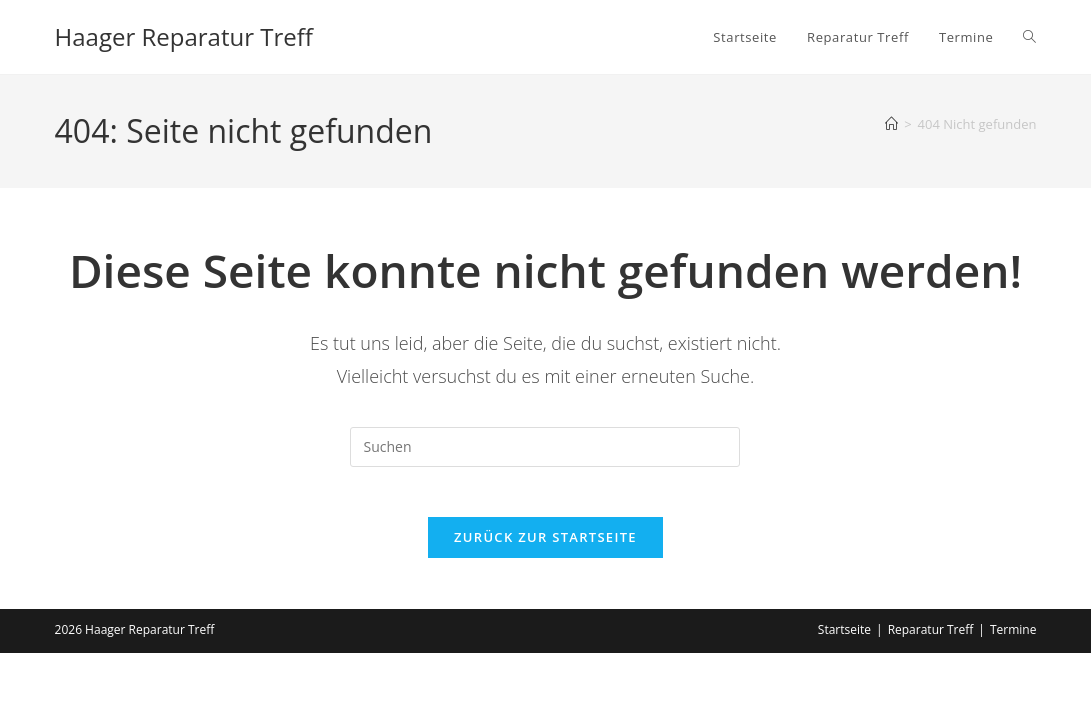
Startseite (844, 640)
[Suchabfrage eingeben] (545, 447)
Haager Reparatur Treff (184, 36)
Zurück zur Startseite (545, 548)
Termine (1013, 640)
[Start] (891, 124)
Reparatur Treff (931, 640)
